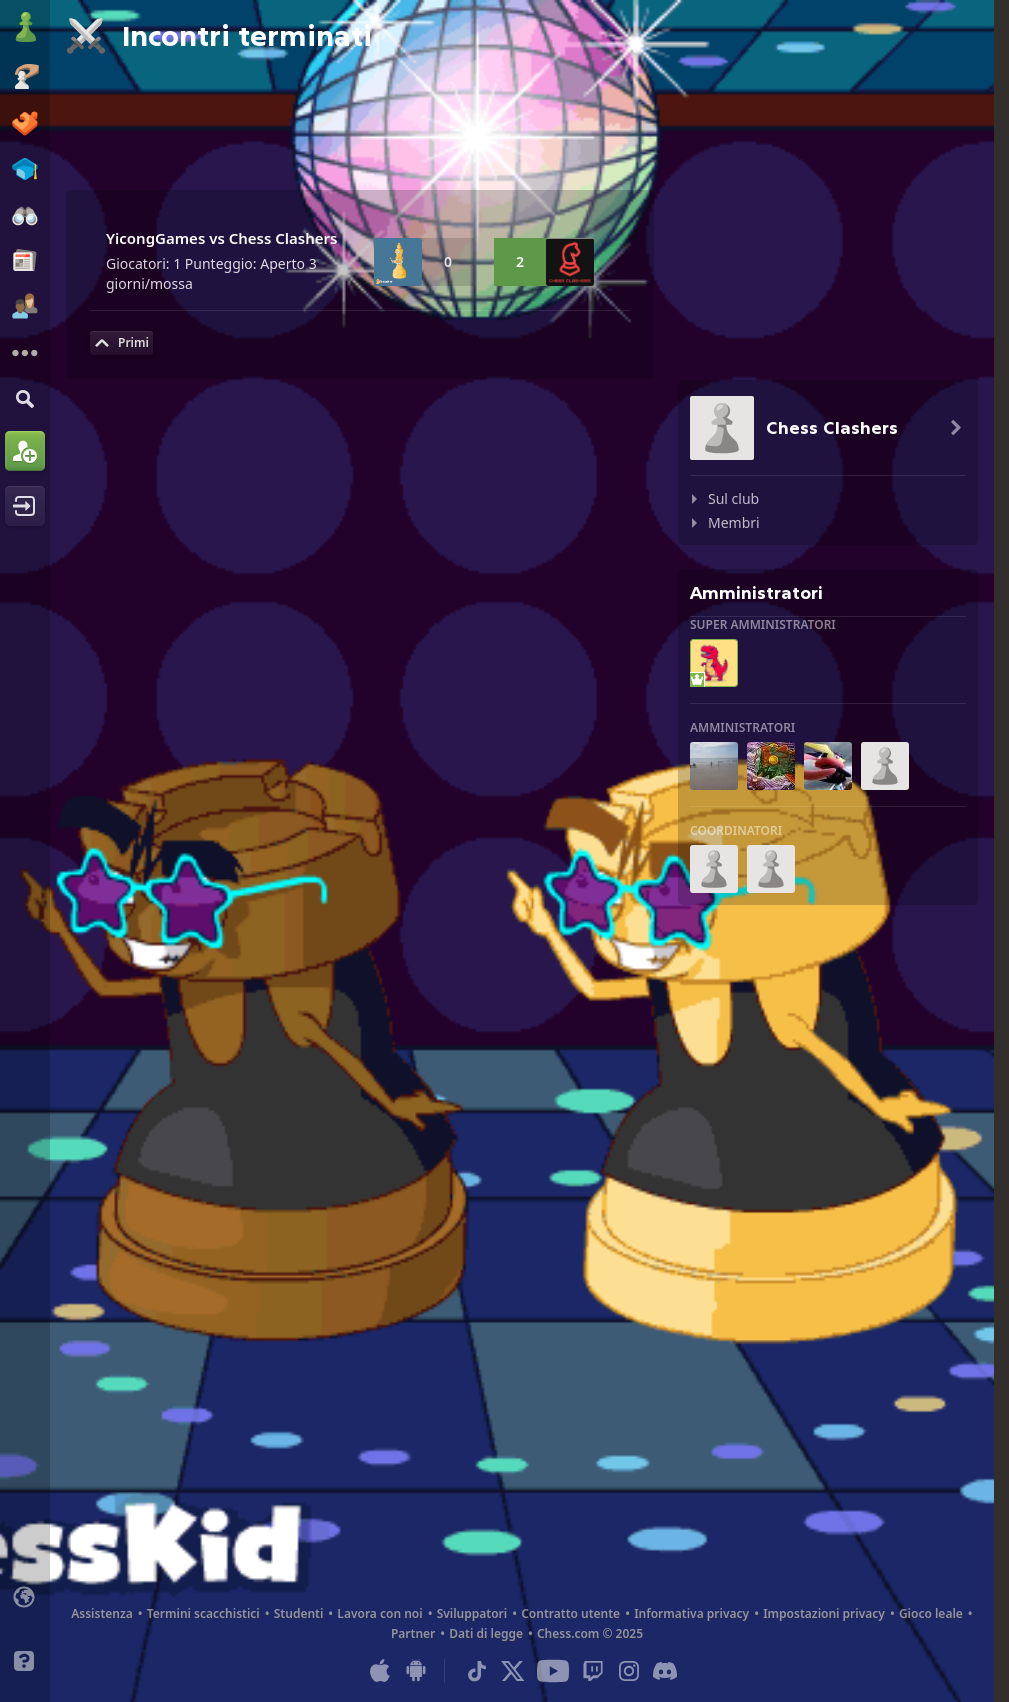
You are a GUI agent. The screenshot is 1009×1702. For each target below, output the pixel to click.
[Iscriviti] (25, 451)
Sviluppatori (472, 1613)
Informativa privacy (691, 1613)
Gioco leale (931, 1613)
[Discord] (665, 1671)
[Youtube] (553, 1671)
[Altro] (25, 353)
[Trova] (25, 398)
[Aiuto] (25, 1661)
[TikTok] (477, 1671)
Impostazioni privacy (824, 1613)
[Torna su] (121, 343)
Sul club (733, 498)
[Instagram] (629, 1671)
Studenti (299, 1613)
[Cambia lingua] (25, 1597)
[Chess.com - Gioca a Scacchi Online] (25, 29)
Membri (734, 522)
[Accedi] (25, 506)
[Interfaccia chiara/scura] (25, 1629)
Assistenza (102, 1613)
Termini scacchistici (203, 1613)
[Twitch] (593, 1671)
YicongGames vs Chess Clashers (222, 238)
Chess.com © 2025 (590, 1633)
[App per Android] (416, 1671)
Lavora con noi (379, 1613)
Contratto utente (570, 1613)
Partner (413, 1633)
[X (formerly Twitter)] (513, 1671)
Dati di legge (486, 1633)
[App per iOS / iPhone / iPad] (380, 1671)
